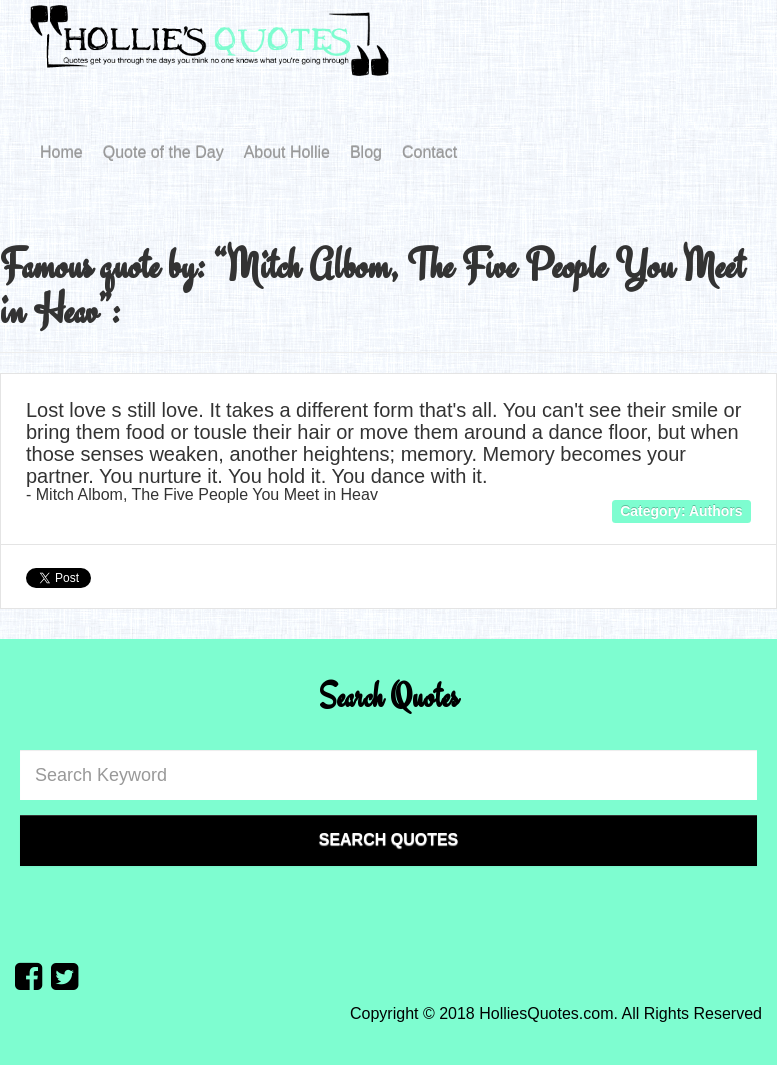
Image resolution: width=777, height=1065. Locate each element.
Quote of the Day (163, 152)
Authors (716, 511)
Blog (366, 152)
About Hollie (287, 152)
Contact (429, 152)
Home (61, 152)
